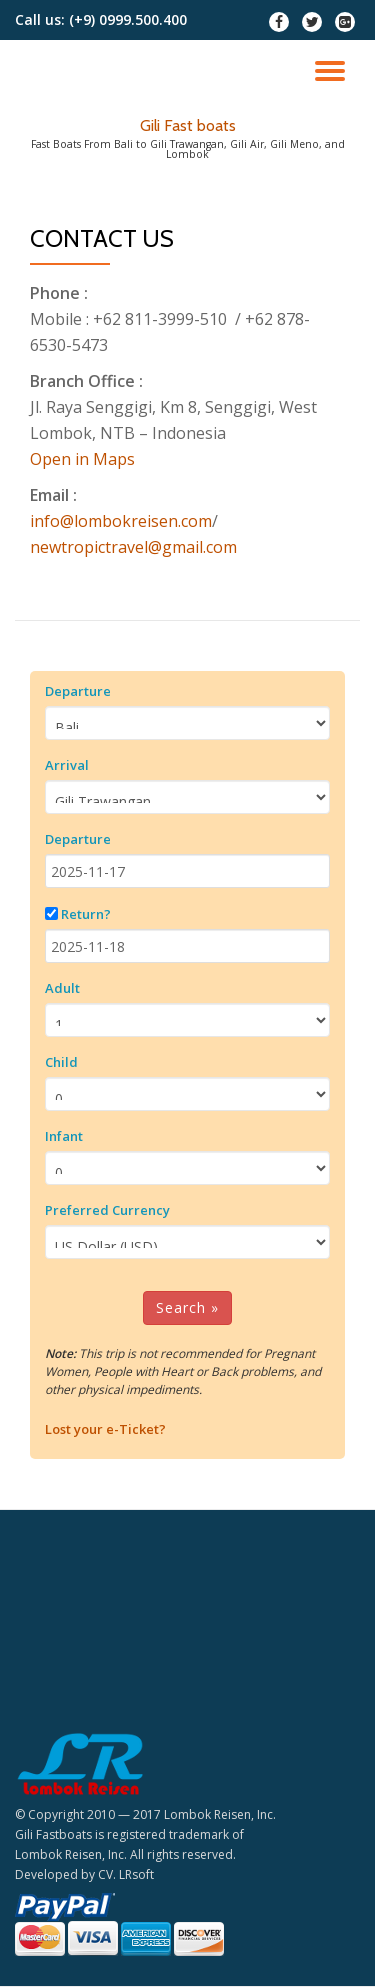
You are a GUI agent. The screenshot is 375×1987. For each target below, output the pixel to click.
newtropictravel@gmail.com (133, 547)
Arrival (67, 765)
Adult (62, 988)
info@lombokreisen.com (121, 521)
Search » (187, 1307)
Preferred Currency (107, 1210)
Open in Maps (82, 459)
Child (61, 1062)
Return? (86, 914)
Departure (78, 691)
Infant (64, 1136)
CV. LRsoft (126, 1874)
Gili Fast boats (188, 125)
